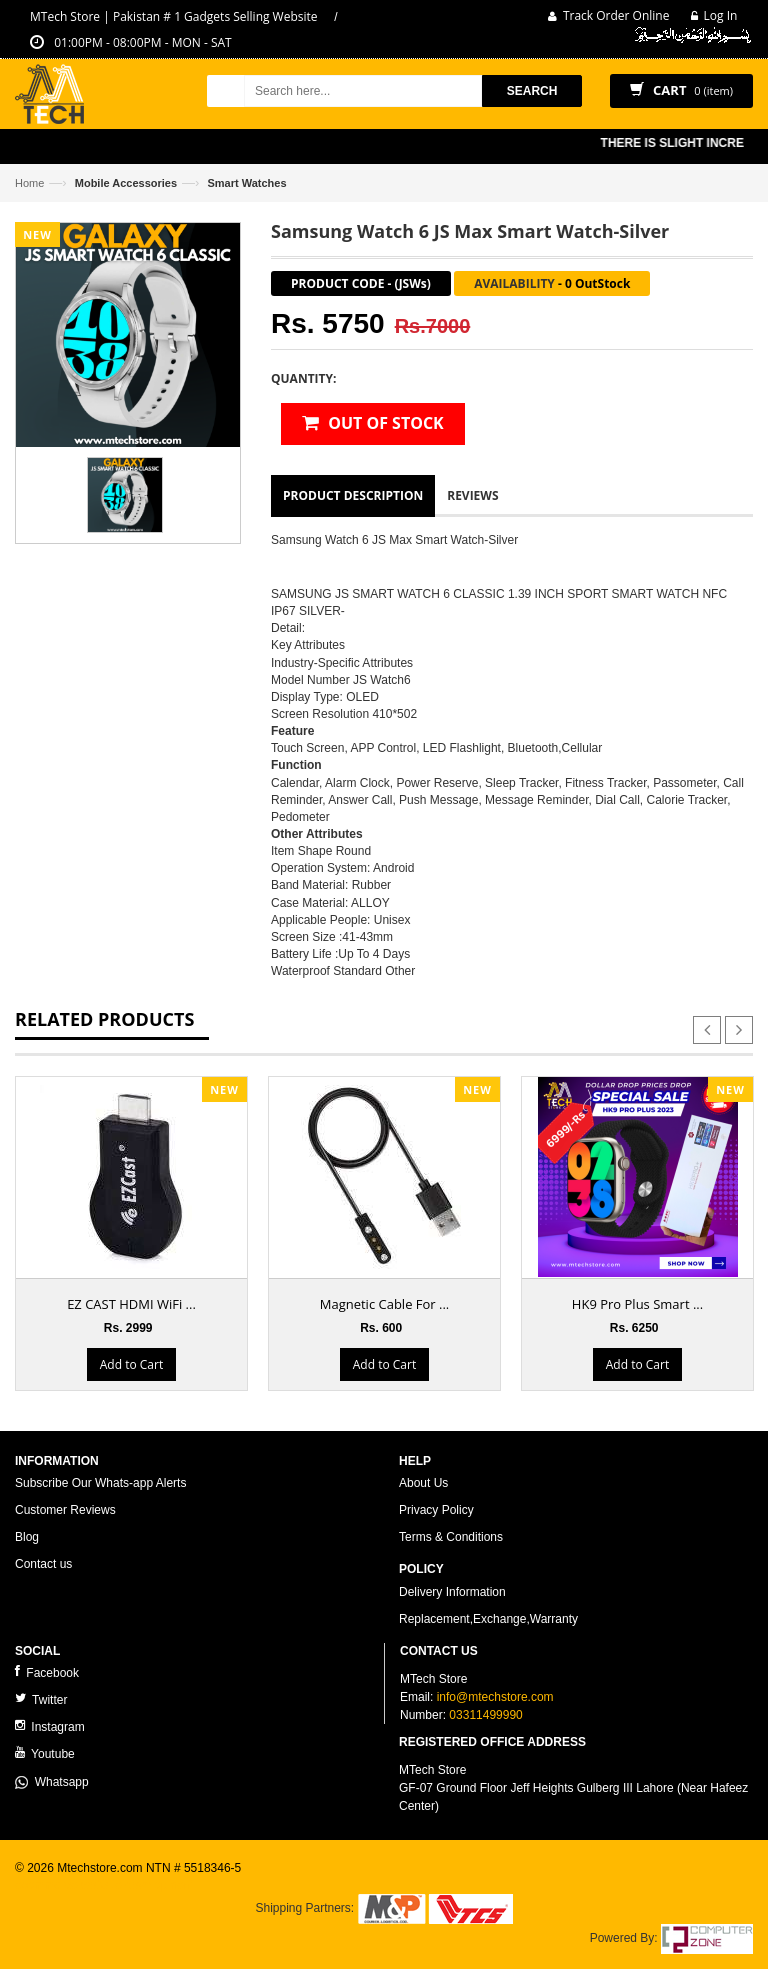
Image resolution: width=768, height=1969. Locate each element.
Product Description (353, 495)
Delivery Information (452, 1592)
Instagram (50, 1726)
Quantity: (303, 378)
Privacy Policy (436, 1510)
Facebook (47, 1672)
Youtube (45, 1753)
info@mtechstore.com (495, 1697)
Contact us (43, 1564)
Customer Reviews (65, 1510)
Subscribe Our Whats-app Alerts (100, 1483)
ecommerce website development (104, 1885)
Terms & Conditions (451, 1537)
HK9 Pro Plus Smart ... (637, 1304)
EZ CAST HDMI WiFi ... (131, 1304)
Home (29, 183)
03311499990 (485, 1715)
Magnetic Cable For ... (385, 1304)
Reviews (472, 495)
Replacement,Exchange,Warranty (488, 1619)
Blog (27, 1537)
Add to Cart (131, 1364)
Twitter (41, 1699)
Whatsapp (52, 1782)
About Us (423, 1483)
